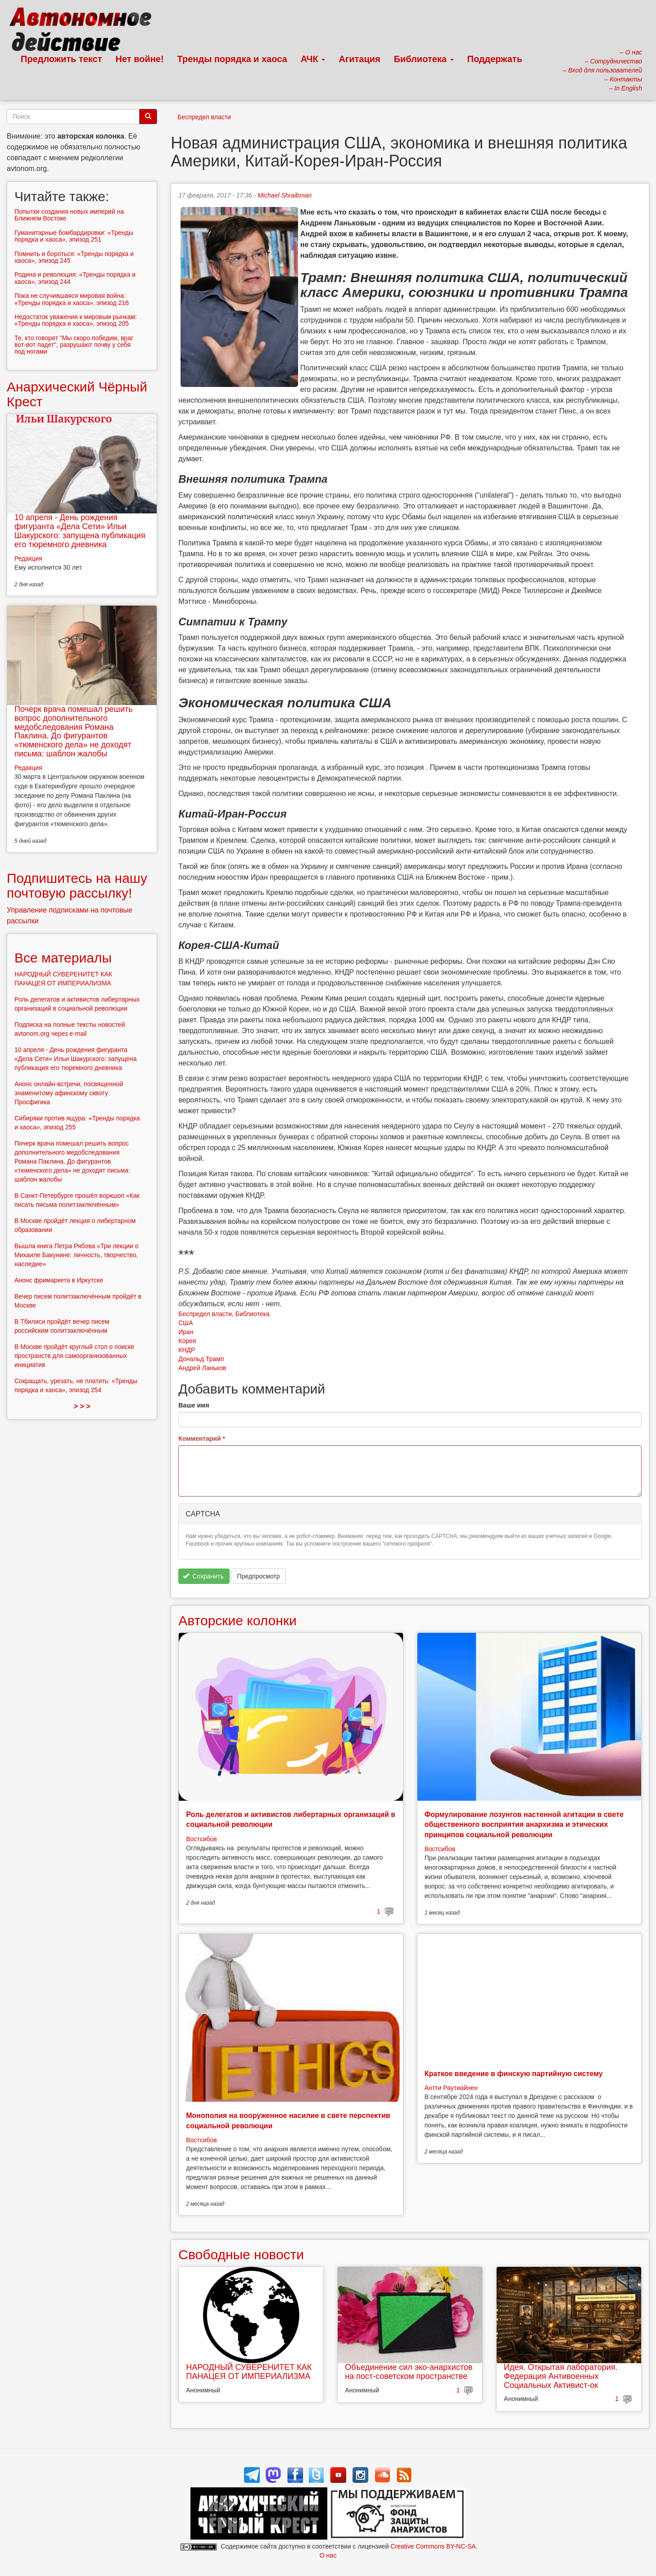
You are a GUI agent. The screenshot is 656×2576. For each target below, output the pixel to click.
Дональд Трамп (201, 1358)
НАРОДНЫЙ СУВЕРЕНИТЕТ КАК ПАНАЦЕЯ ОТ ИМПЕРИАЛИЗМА (249, 2372)
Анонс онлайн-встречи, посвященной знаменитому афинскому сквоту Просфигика (68, 1093)
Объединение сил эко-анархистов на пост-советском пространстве (408, 2372)
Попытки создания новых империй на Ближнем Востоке (69, 215)
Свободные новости (241, 2254)
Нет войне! (140, 59)
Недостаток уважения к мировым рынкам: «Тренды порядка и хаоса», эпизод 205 (75, 320)
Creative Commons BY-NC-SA (432, 2546)
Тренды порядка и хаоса (232, 59)
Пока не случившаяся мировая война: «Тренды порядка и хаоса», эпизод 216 (71, 299)
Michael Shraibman (285, 195)
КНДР (186, 1349)
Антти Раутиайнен (451, 2087)
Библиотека (424, 59)
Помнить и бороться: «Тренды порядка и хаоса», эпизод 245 (74, 257)
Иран (185, 1331)
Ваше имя (193, 1405)
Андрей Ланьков (202, 1367)
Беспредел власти (204, 117)
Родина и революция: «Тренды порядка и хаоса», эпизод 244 (75, 278)
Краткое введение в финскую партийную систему (514, 2073)
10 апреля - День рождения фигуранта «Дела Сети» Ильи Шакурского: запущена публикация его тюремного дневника (79, 530)
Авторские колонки (237, 1620)
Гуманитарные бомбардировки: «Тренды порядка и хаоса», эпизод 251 (73, 236)
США (185, 1322)
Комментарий (201, 1438)
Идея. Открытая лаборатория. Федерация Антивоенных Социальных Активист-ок (560, 2376)
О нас (328, 2555)
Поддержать (494, 59)
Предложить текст (61, 59)
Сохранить (203, 1576)
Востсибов (201, 1839)
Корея (187, 1340)
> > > (82, 1406)
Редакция (28, 558)
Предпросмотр (258, 1576)
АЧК (313, 59)
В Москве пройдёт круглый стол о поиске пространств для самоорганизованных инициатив (74, 1355)
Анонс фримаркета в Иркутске (58, 1280)
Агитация (359, 59)
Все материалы (63, 957)
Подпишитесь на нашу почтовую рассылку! (77, 885)
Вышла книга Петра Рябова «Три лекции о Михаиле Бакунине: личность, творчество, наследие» (76, 1255)
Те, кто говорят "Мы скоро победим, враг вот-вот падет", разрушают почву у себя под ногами (73, 344)
